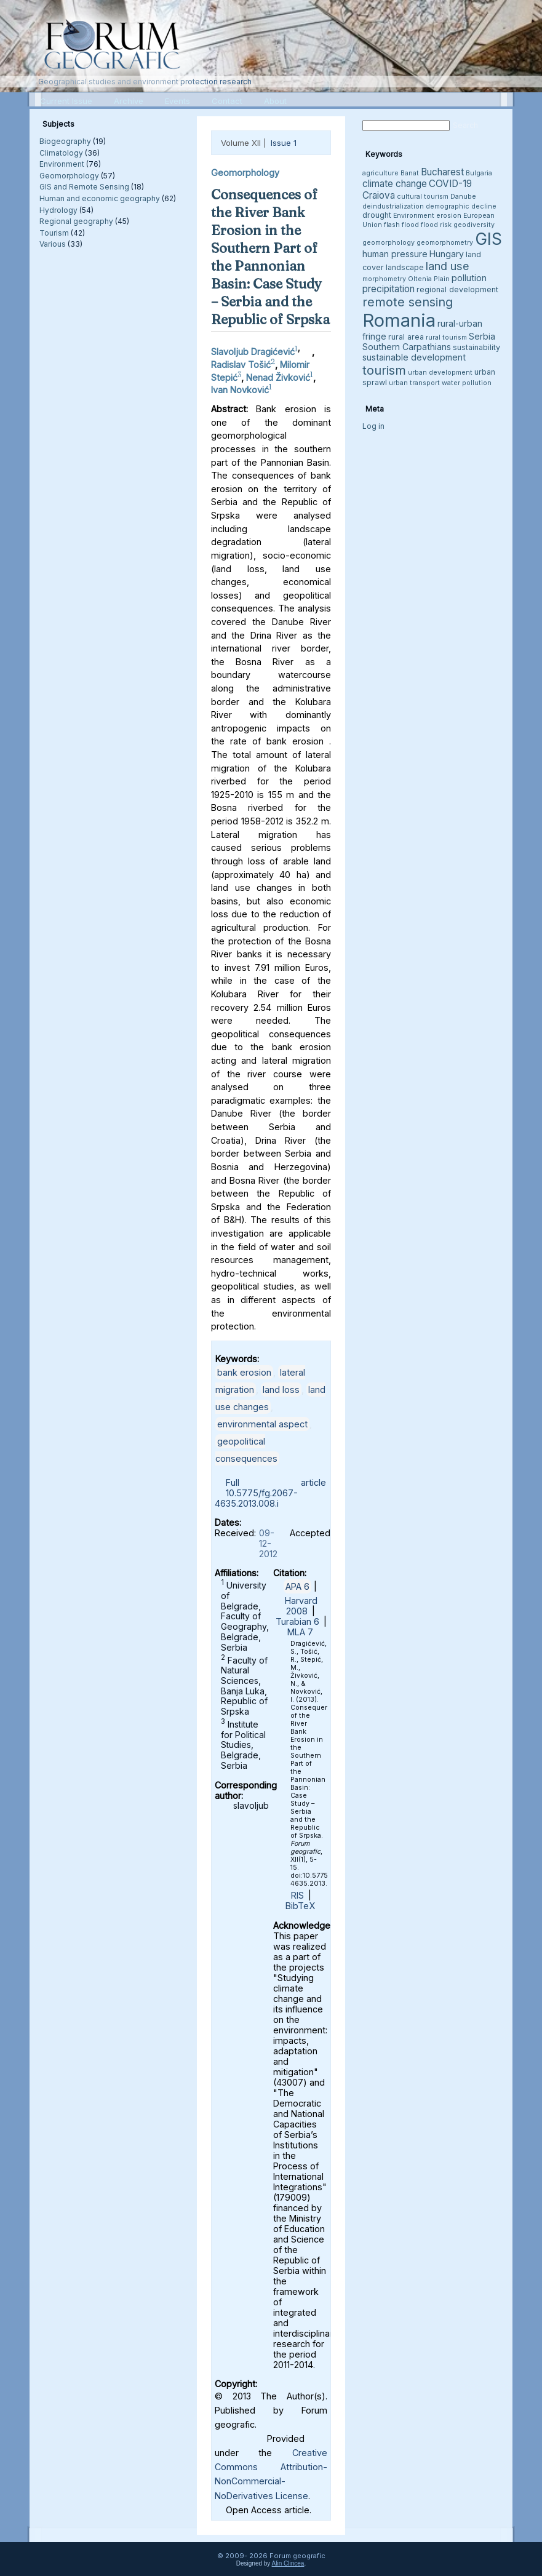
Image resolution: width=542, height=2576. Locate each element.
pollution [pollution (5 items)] (469, 278)
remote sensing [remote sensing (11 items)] (407, 302)
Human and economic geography (99, 198)
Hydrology (58, 210)
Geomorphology (69, 175)
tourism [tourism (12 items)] (384, 370)
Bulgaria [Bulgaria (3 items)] (479, 173)
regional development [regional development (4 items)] (457, 289)
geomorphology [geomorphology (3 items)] (388, 243)
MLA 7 (300, 1632)
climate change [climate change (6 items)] (394, 183)
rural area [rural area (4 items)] (406, 336)
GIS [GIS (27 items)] (488, 239)
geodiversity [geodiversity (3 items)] (474, 225)
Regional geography (76, 221)
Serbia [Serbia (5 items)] (482, 336)
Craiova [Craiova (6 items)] (378, 195)
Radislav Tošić (241, 364)
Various (52, 244)
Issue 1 (284, 143)
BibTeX (300, 1905)
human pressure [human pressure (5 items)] (395, 254)
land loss (281, 1389)
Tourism (54, 232)
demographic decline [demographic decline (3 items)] (461, 206)
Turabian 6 (297, 1621)
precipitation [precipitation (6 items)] (388, 289)
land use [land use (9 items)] (447, 266)
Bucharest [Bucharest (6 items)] (442, 172)
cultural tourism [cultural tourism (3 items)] (422, 197)
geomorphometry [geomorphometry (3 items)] (444, 243)
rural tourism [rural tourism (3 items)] (446, 337)
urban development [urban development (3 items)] (440, 373)
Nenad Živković (278, 377)
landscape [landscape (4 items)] (405, 267)
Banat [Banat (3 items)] (410, 173)
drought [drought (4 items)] (376, 215)
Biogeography (65, 141)
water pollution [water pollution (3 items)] (467, 383)
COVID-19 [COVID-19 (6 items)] (450, 183)
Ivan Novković (240, 390)
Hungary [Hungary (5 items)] (446, 254)
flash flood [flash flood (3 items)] (401, 225)
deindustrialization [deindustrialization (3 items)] (393, 206)
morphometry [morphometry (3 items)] (384, 279)
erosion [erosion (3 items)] (448, 216)
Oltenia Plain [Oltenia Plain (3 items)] (429, 279)
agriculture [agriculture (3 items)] (380, 173)
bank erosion (244, 1372)
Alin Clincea (288, 2563)
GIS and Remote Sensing (84, 186)
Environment (61, 164)
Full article (276, 1482)
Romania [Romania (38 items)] (399, 320)
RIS (297, 1895)
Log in (373, 426)
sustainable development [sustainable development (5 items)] (414, 357)
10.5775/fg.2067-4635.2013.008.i (256, 1498)
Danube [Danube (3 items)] (463, 197)
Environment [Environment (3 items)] (413, 216)
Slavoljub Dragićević (253, 351)
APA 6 (297, 1586)
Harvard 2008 (301, 1605)
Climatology (61, 153)
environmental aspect (262, 1424)
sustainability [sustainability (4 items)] (476, 347)
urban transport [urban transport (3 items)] (414, 383)
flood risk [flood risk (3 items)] (436, 225)
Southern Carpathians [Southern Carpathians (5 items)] (406, 346)
